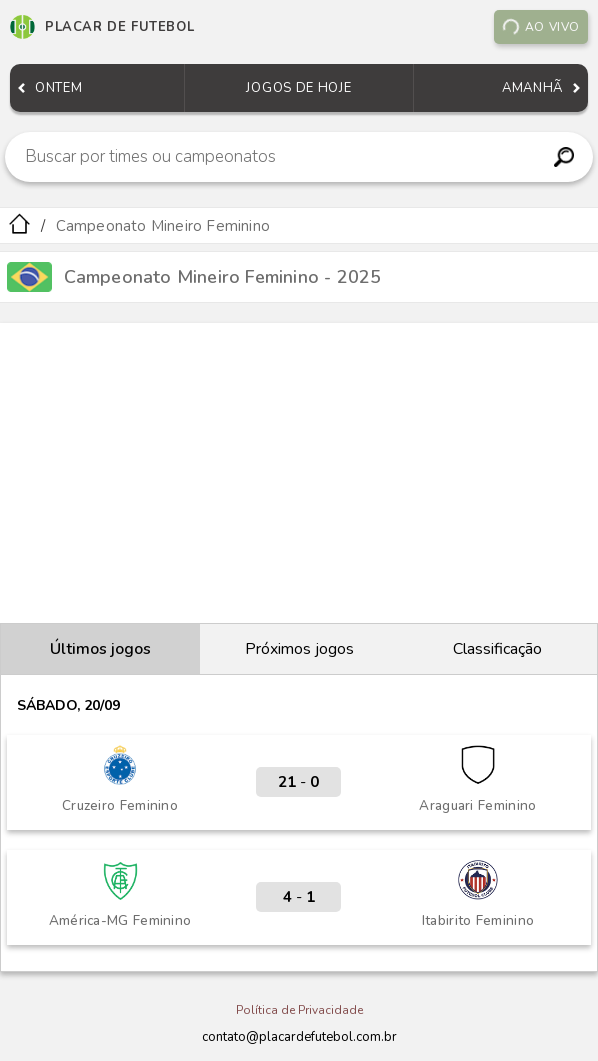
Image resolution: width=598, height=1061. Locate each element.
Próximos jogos (299, 649)
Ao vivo (541, 27)
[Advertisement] (299, 473)
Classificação (497, 649)
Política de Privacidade (299, 1010)
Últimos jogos (100, 649)
